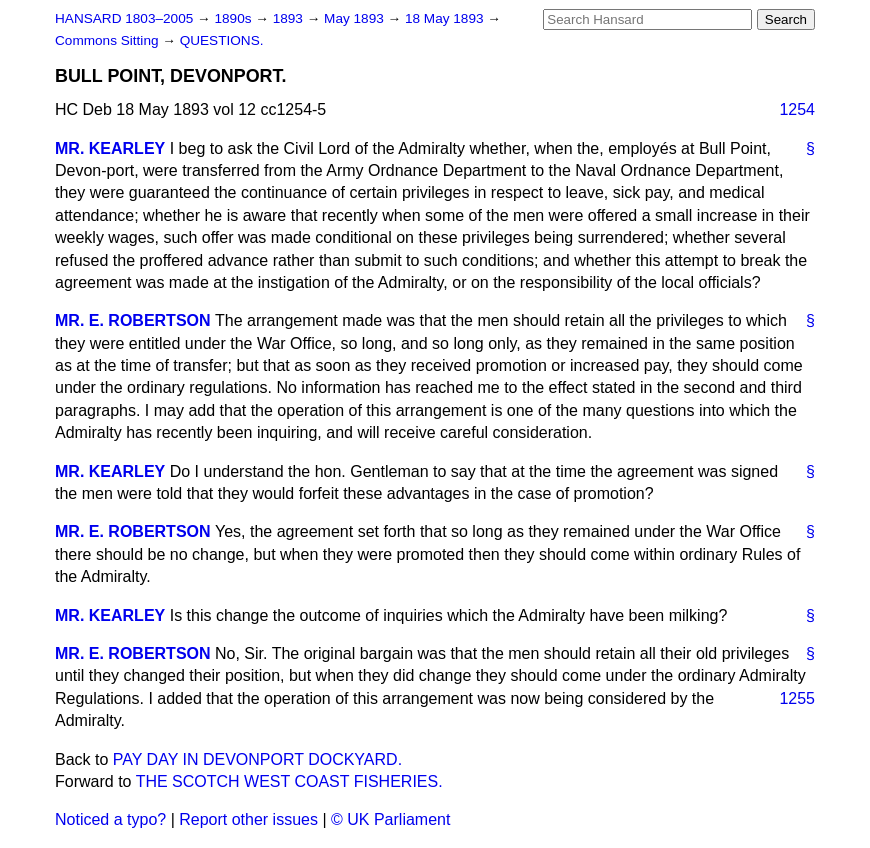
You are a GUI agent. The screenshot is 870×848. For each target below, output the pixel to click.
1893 (290, 18)
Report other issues (248, 819)
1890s (234, 18)
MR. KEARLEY (110, 148)
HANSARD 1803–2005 (124, 18)
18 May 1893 (446, 18)
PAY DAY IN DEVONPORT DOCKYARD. (257, 759)
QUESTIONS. (222, 40)
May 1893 (355, 18)
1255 (797, 698)
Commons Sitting (108, 40)
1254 (797, 109)
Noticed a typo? (110, 819)
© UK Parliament (390, 819)
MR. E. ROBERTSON (133, 320)
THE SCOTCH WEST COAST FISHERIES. (289, 781)
